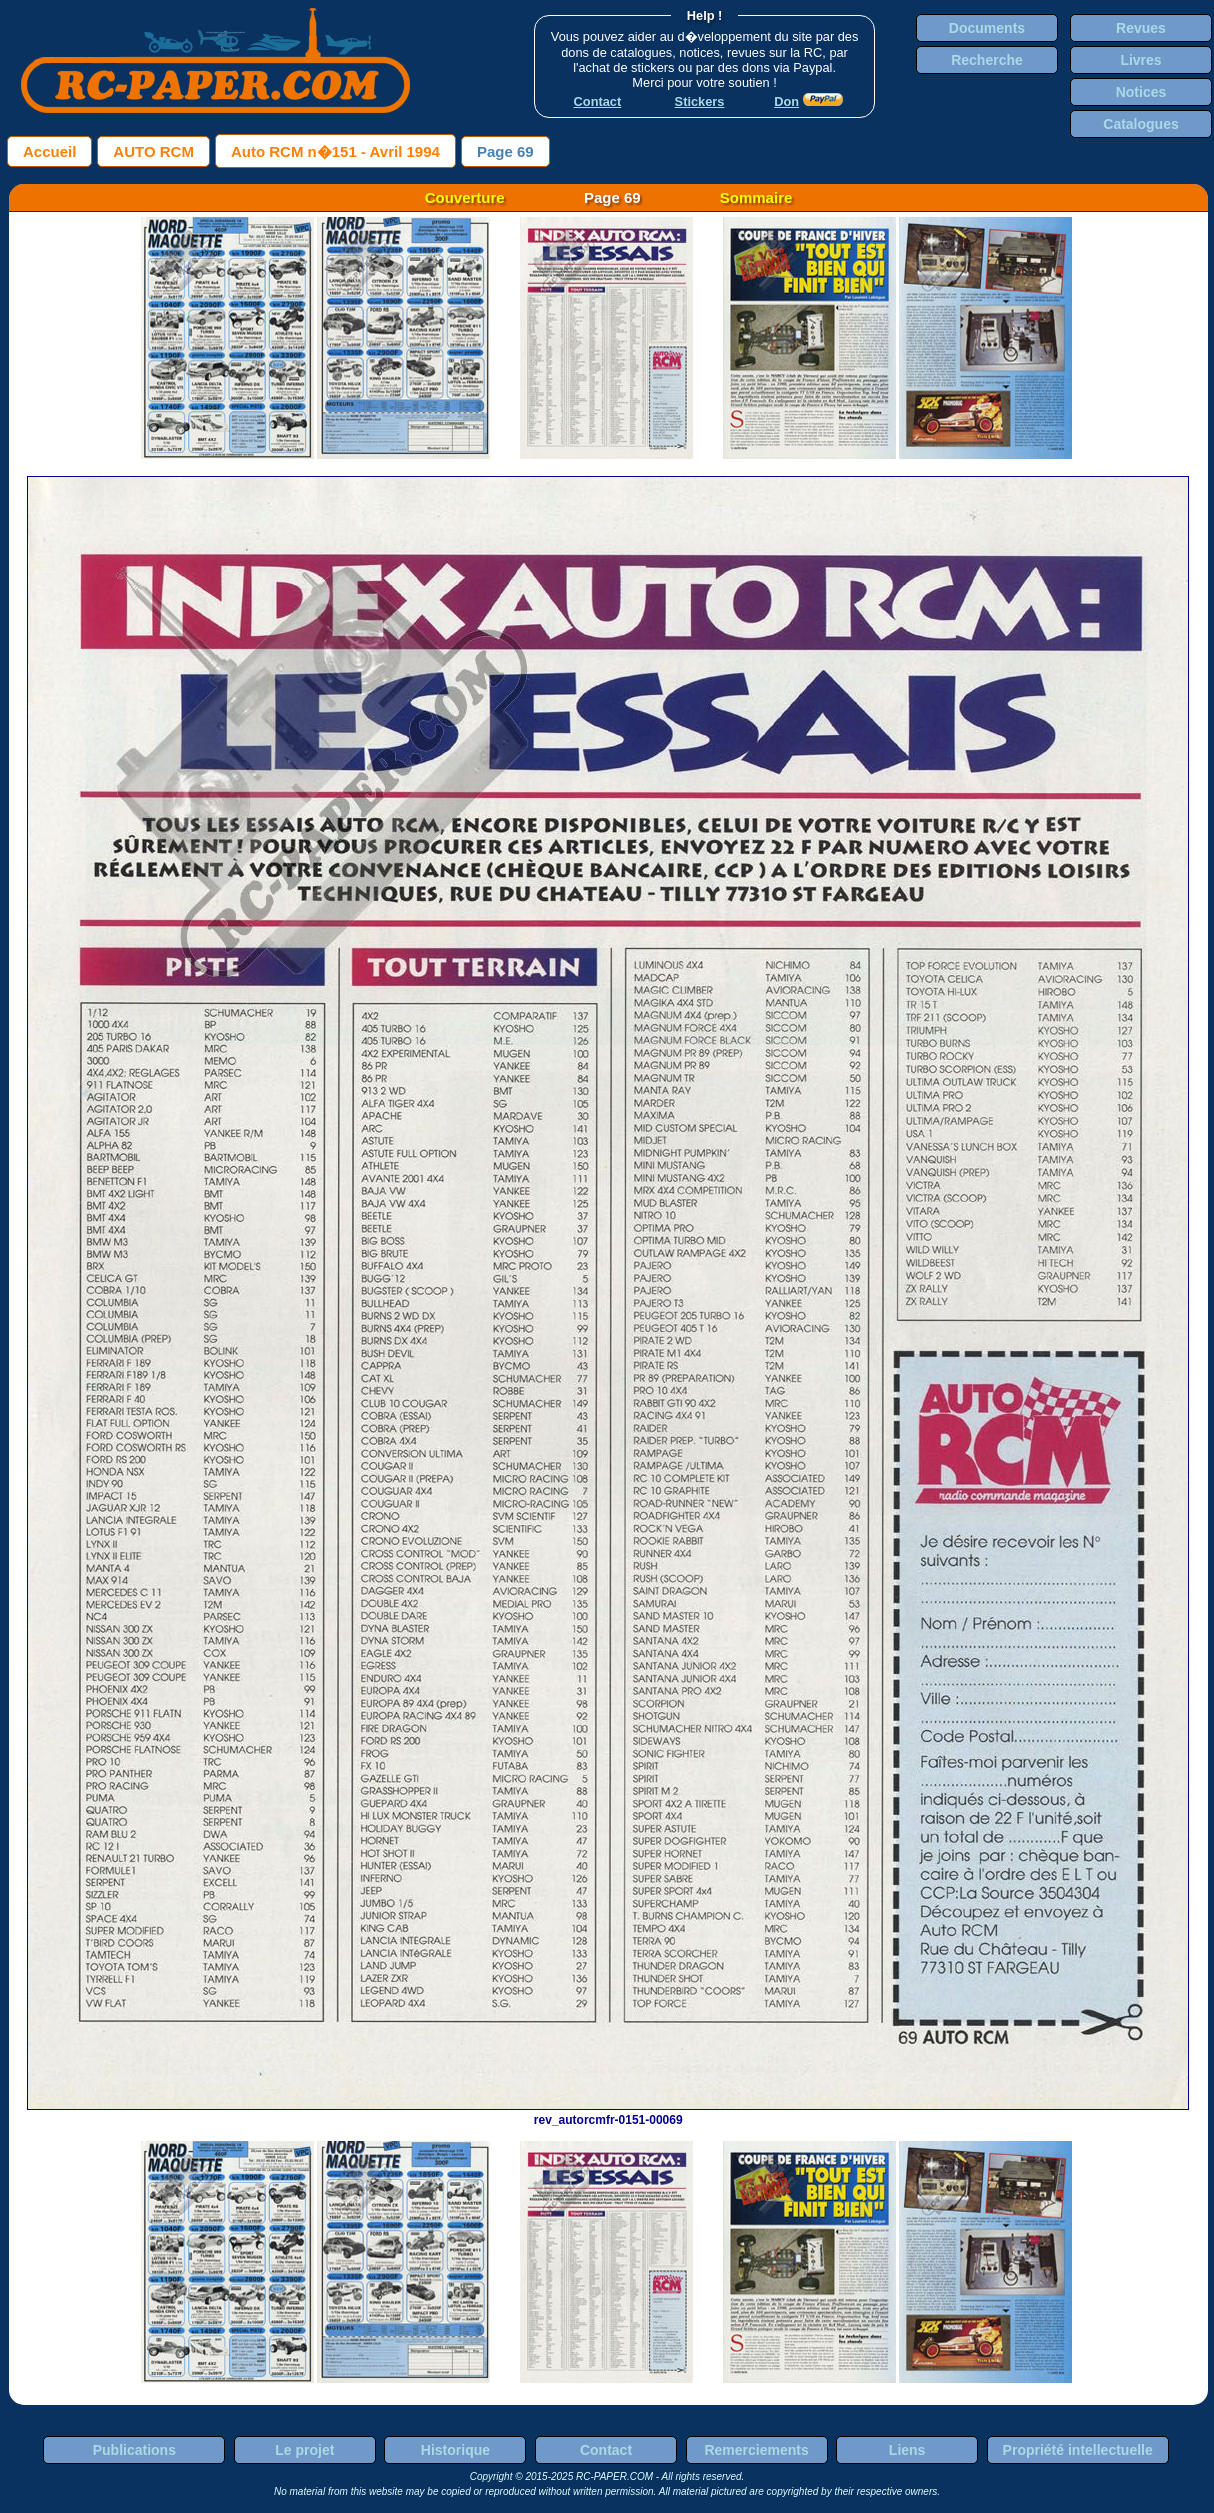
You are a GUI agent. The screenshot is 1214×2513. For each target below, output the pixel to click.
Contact (606, 2450)
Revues (1141, 28)
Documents (987, 28)
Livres (1140, 60)
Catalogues (1140, 124)
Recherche (987, 60)
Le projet (304, 2450)
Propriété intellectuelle (1078, 2450)
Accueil (49, 151)
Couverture (465, 197)
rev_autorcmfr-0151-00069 (608, 2113)
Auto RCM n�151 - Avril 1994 (335, 151)
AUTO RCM (153, 151)
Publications (134, 2450)
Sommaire (756, 197)
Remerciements (756, 2450)
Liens (907, 2450)
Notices (1141, 92)
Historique (455, 2450)
